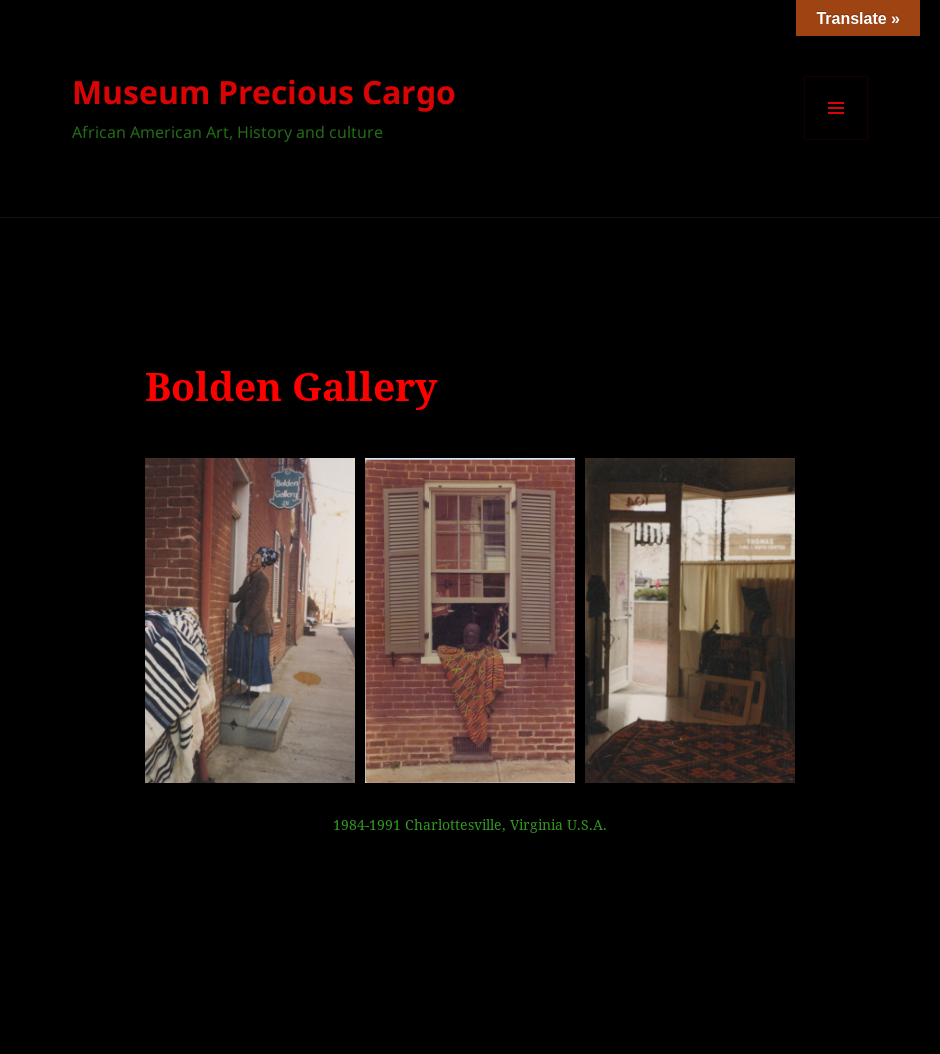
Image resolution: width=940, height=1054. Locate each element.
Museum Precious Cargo (264, 91)
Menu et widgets (836, 139)
